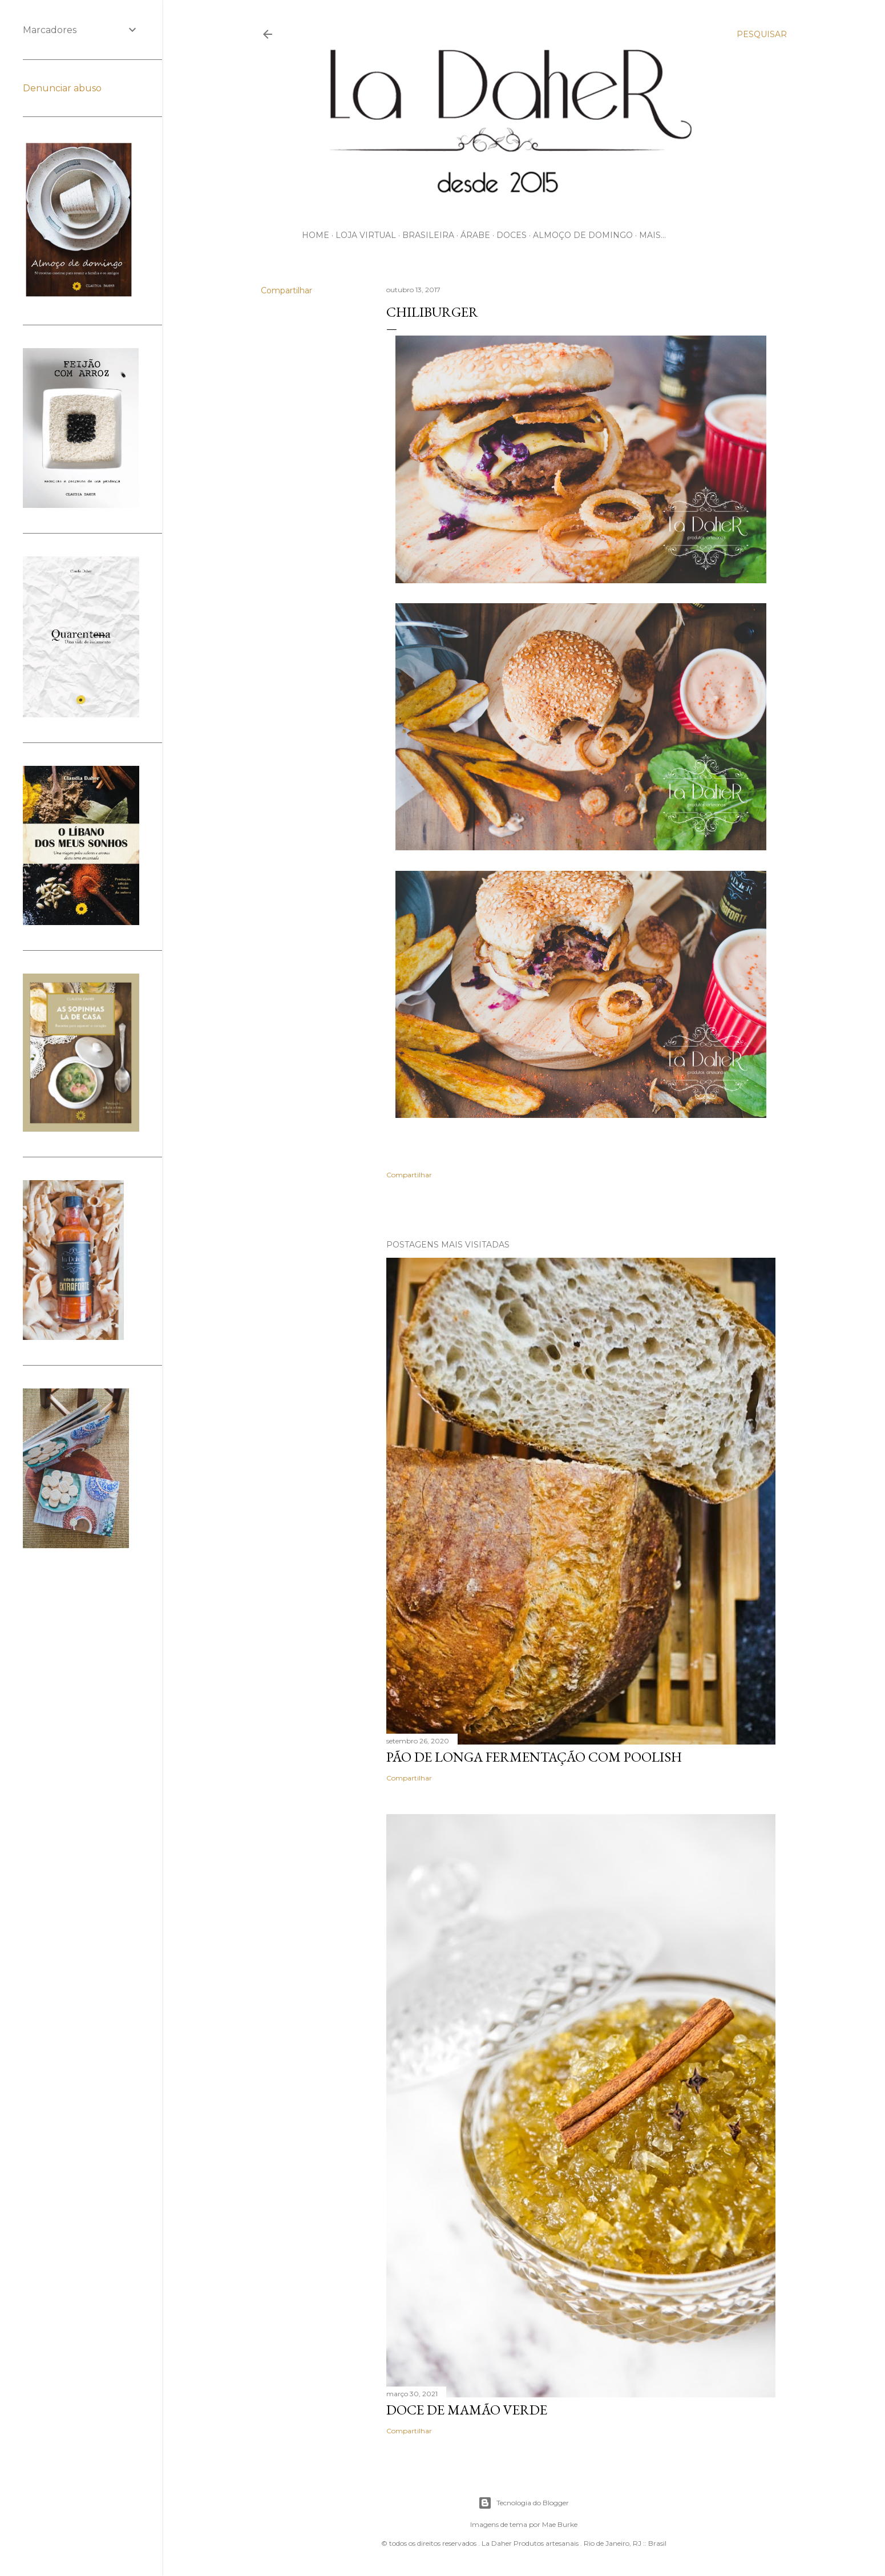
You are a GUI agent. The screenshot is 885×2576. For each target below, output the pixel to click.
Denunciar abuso (62, 88)
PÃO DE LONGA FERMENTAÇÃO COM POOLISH (534, 1757)
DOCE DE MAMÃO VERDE (466, 2409)
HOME (315, 235)
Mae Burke (559, 2524)
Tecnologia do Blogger (523, 2503)
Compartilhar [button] (286, 290)
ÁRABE (475, 235)
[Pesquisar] (762, 34)
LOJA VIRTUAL (366, 235)
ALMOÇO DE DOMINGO (583, 235)
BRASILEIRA (428, 235)
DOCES (511, 235)
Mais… (652, 235)
